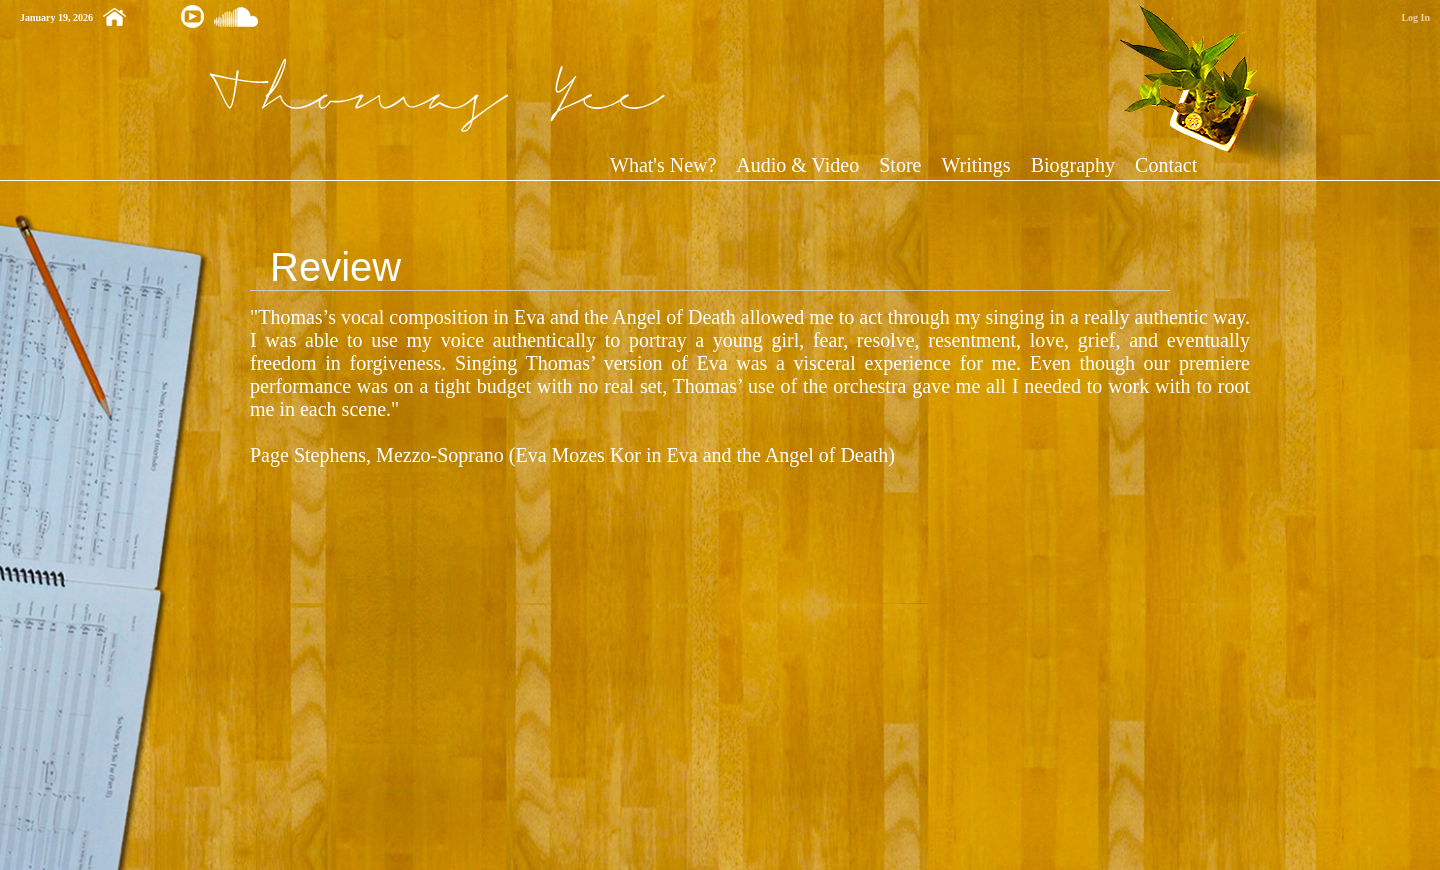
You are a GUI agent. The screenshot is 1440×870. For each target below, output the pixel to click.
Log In (1415, 17)
